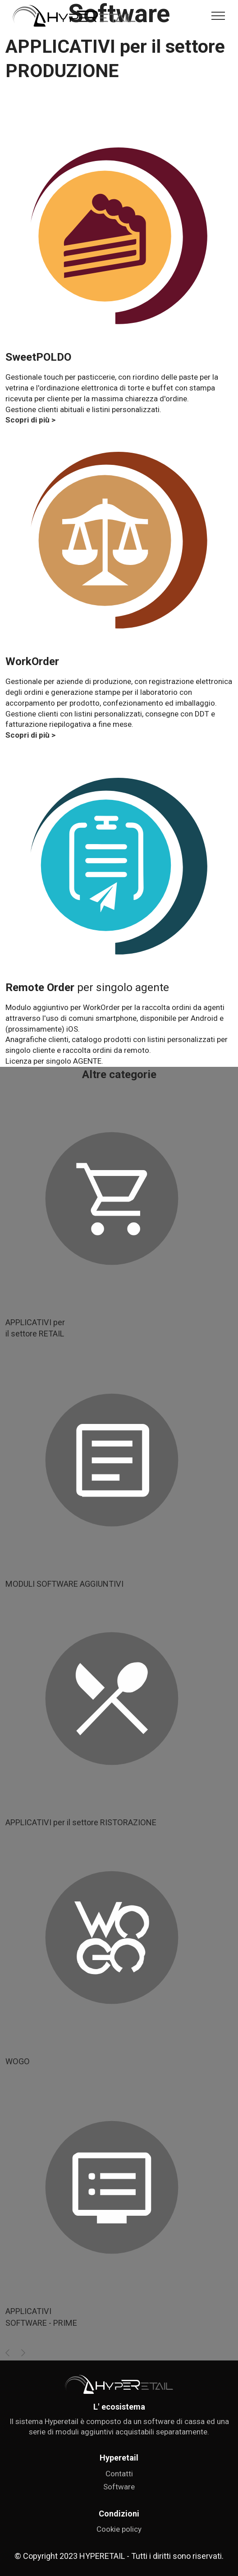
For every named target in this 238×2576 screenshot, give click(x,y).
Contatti (119, 2489)
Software (119, 2502)
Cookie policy (119, 2545)
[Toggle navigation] (218, 15)
